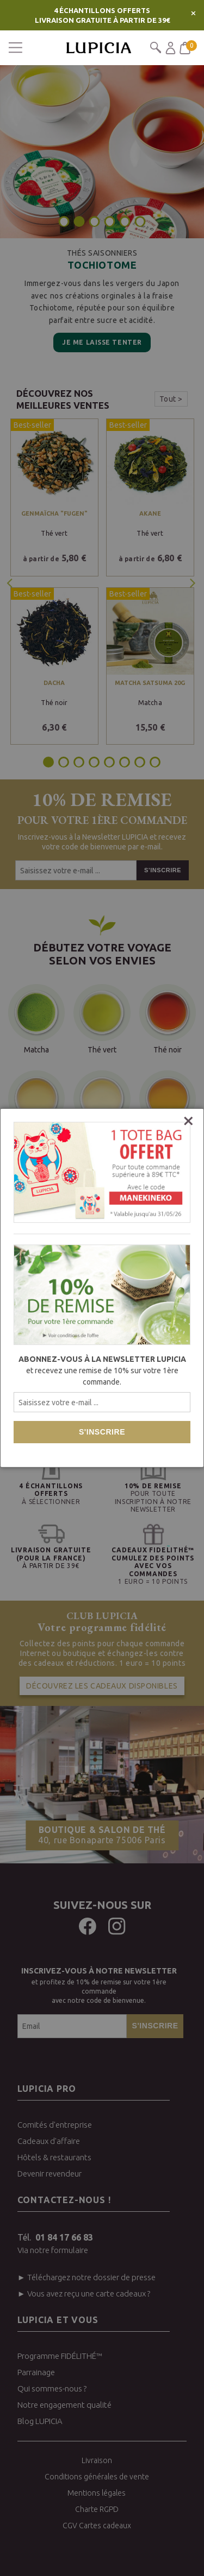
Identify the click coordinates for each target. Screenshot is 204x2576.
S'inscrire (102, 1431)
